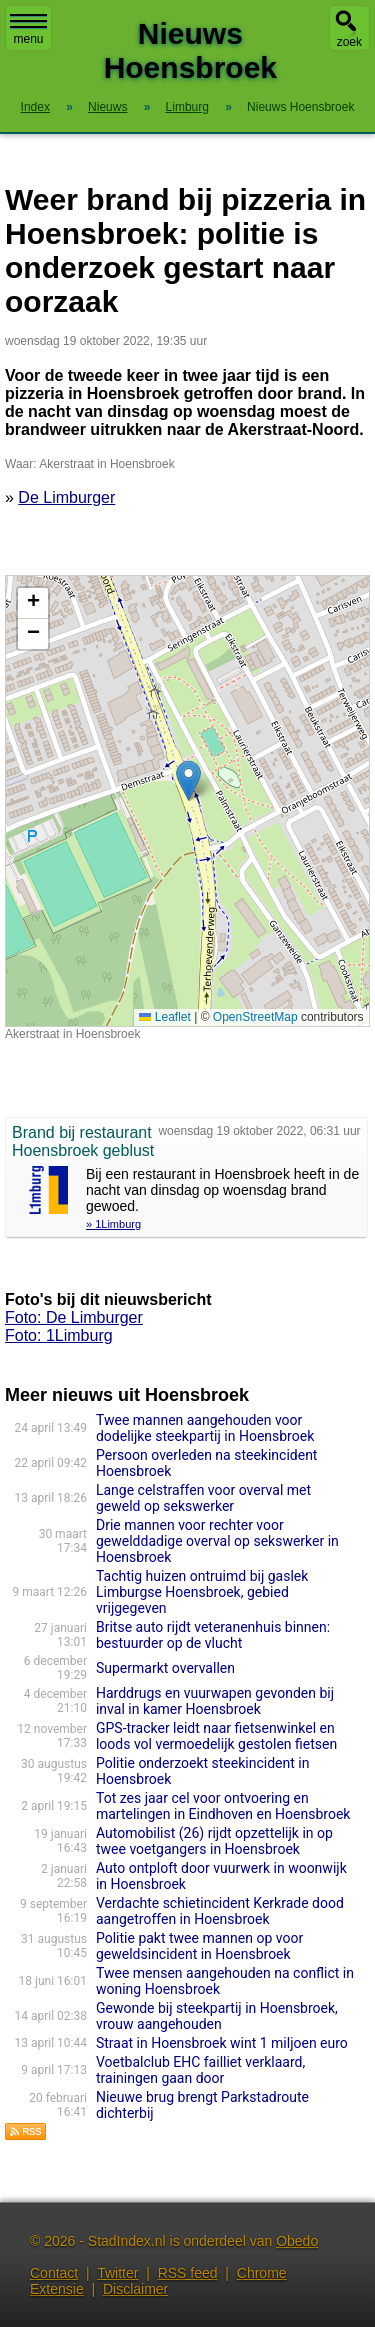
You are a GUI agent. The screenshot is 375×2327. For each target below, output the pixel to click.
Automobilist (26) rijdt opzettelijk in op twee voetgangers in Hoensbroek (214, 1841)
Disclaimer (135, 2289)
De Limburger (66, 497)
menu (28, 30)
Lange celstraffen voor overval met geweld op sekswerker (203, 1498)
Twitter (117, 2273)
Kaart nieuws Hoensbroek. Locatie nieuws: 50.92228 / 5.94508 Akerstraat (185, 801)
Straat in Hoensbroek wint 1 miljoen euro (222, 2043)
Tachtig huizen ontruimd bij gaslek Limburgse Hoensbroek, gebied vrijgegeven (202, 1592)
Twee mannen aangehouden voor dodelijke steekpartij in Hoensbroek (205, 1428)
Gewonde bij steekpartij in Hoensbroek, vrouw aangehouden (217, 2016)
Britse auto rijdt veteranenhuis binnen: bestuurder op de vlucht (213, 1635)
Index (35, 107)
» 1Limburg (113, 1224)
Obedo (297, 2241)
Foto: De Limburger (74, 1317)
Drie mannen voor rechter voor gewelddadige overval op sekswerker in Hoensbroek (217, 1541)
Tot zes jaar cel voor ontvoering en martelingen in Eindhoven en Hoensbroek (223, 1806)
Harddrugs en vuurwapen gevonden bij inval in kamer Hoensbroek (215, 1701)
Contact (54, 2273)
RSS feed (188, 2273)
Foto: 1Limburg (59, 1335)
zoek (349, 42)
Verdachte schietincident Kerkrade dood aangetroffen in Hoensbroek (220, 1911)
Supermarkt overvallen (165, 1668)
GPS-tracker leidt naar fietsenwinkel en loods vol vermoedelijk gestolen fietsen (216, 1736)
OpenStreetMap (255, 1017)
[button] (188, 780)
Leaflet (164, 1017)
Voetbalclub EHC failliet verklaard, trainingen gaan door (200, 2070)
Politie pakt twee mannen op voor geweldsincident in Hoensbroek (199, 1946)
